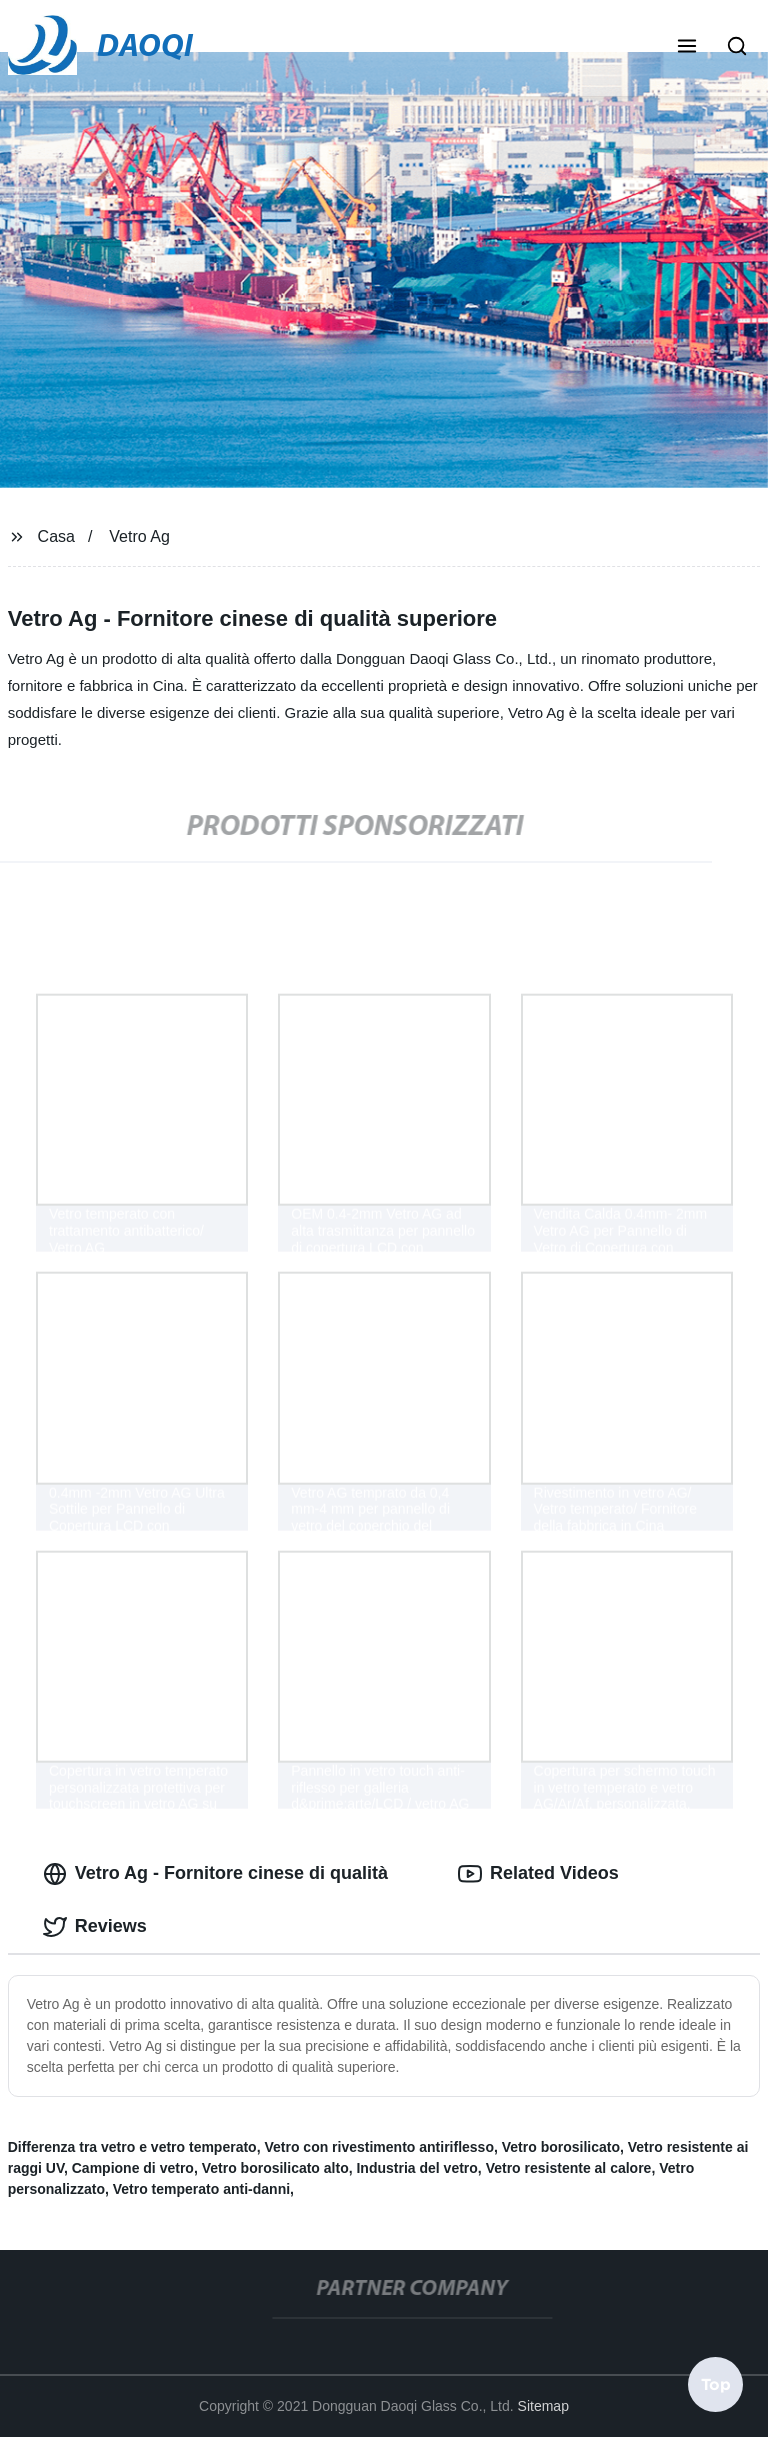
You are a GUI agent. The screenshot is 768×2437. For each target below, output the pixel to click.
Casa (56, 536)
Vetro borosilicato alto (275, 2168)
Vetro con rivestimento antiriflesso (379, 2147)
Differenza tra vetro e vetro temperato (132, 2147)
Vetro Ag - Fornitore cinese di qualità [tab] (215, 1874)
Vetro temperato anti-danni (201, 2189)
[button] (687, 48)
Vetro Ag (139, 536)
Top (716, 2383)
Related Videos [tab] (538, 1874)
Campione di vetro (133, 2168)
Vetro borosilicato (561, 2147)
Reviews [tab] (95, 1927)
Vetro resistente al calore (569, 2168)
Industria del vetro (416, 2168)
